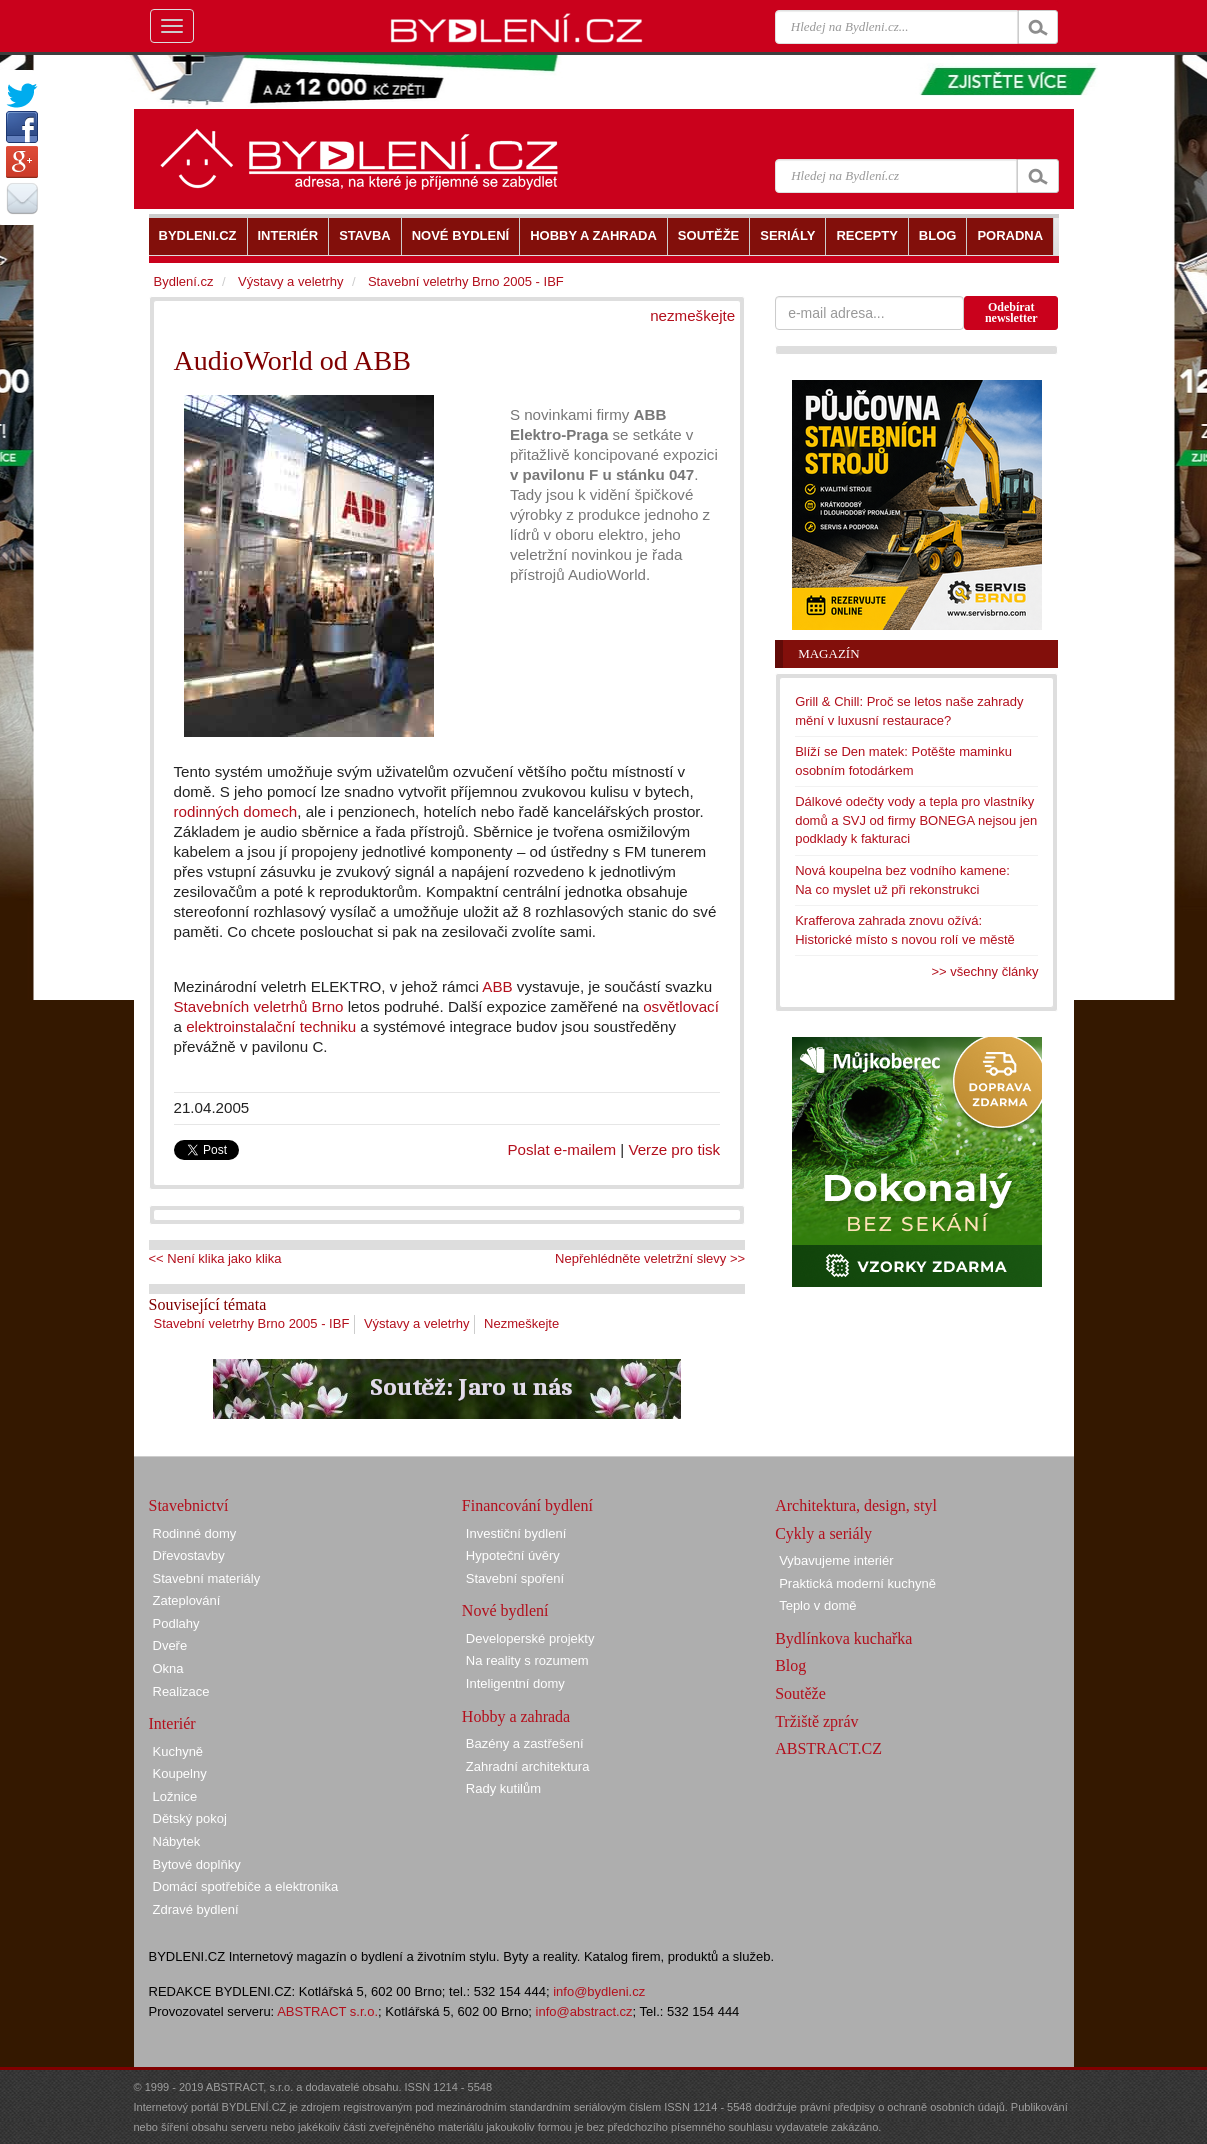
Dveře (170, 1645)
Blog (790, 1665)
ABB (497, 986)
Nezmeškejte (521, 1323)
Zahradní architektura (528, 1766)
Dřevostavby (189, 1555)
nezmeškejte (692, 315)
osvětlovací (681, 1006)
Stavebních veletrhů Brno (259, 1006)
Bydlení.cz (184, 281)
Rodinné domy (195, 1533)
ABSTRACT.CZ (828, 1748)
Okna (168, 1668)
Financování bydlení (527, 1505)
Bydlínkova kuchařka (843, 1638)
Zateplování (187, 1600)
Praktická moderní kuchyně (857, 1583)
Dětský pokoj (190, 1818)
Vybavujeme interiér (836, 1560)
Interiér (172, 1723)
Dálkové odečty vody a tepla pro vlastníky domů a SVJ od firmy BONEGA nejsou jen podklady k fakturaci (916, 820)
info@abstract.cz (584, 2011)
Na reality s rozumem (527, 1660)
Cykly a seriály (823, 1533)
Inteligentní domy (515, 1683)
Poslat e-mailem (562, 1149)
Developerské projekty (530, 1638)
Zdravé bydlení (196, 1909)
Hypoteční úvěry (513, 1555)
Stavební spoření (515, 1578)
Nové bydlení (505, 1610)
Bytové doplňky (197, 1864)
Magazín (828, 653)
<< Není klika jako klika (215, 1258)
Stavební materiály (207, 1578)
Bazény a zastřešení (525, 1743)
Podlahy (176, 1623)
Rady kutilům (503, 1788)
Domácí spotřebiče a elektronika (246, 1886)
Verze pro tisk (674, 1149)
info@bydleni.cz (599, 1991)
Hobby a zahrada (516, 1716)
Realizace (181, 1691)
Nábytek (177, 1841)
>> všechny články (985, 971)
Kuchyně (178, 1751)
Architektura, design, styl (856, 1505)
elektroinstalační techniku (271, 1026)
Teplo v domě (817, 1605)
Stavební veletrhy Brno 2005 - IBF (252, 1323)
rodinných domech (236, 811)
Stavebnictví (189, 1505)
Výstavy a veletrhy (417, 1323)
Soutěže (800, 1693)
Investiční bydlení (516, 1533)
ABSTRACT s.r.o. (327, 2011)
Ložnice (175, 1796)
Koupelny (180, 1773)
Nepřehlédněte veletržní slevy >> (650, 1258)
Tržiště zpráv (816, 1721)
